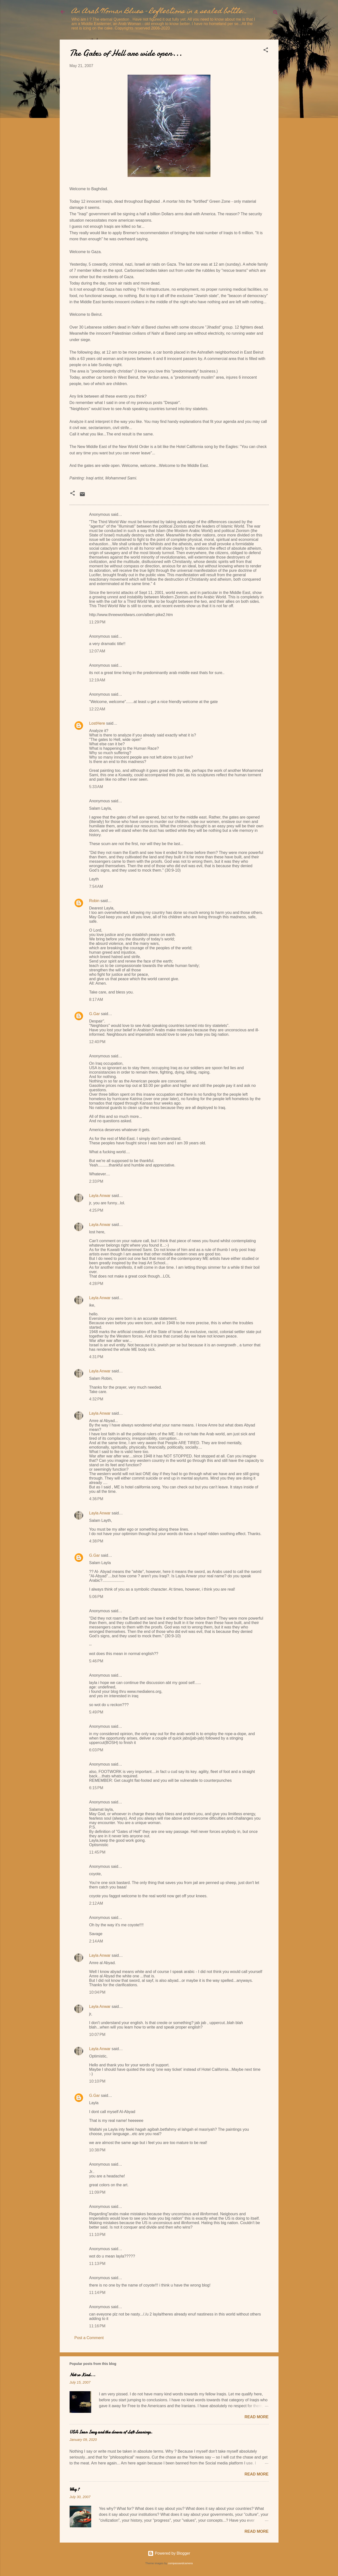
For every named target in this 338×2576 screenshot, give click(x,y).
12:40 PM (97, 1042)
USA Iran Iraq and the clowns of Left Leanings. (111, 2432)
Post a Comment (89, 2338)
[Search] (276, 13)
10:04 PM (97, 1992)
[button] (266, 51)
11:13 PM (97, 2263)
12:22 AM (97, 709)
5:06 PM (96, 1597)
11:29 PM (97, 622)
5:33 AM (96, 787)
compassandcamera (180, 2563)
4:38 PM (96, 1541)
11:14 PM (97, 2292)
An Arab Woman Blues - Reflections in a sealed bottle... (159, 11)
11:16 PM (97, 2326)
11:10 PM (97, 2234)
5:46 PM (96, 1661)
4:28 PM (96, 1283)
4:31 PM (96, 1357)
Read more (257, 2417)
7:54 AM (96, 886)
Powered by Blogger (169, 2553)
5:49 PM (96, 1712)
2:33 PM (96, 1181)
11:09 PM (97, 2192)
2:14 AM (96, 1941)
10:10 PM (97, 2081)
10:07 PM (97, 2034)
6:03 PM (96, 1750)
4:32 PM (96, 1399)
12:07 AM (97, 651)
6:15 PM (96, 1788)
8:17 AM (96, 999)
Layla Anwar (100, 1196)
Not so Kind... (82, 2375)
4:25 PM (96, 1210)
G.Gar (94, 1014)
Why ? (74, 2489)
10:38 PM (97, 2150)
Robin (94, 901)
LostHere (97, 723)
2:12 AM (96, 1903)
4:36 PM (96, 1499)
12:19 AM (97, 680)
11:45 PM (97, 1852)
